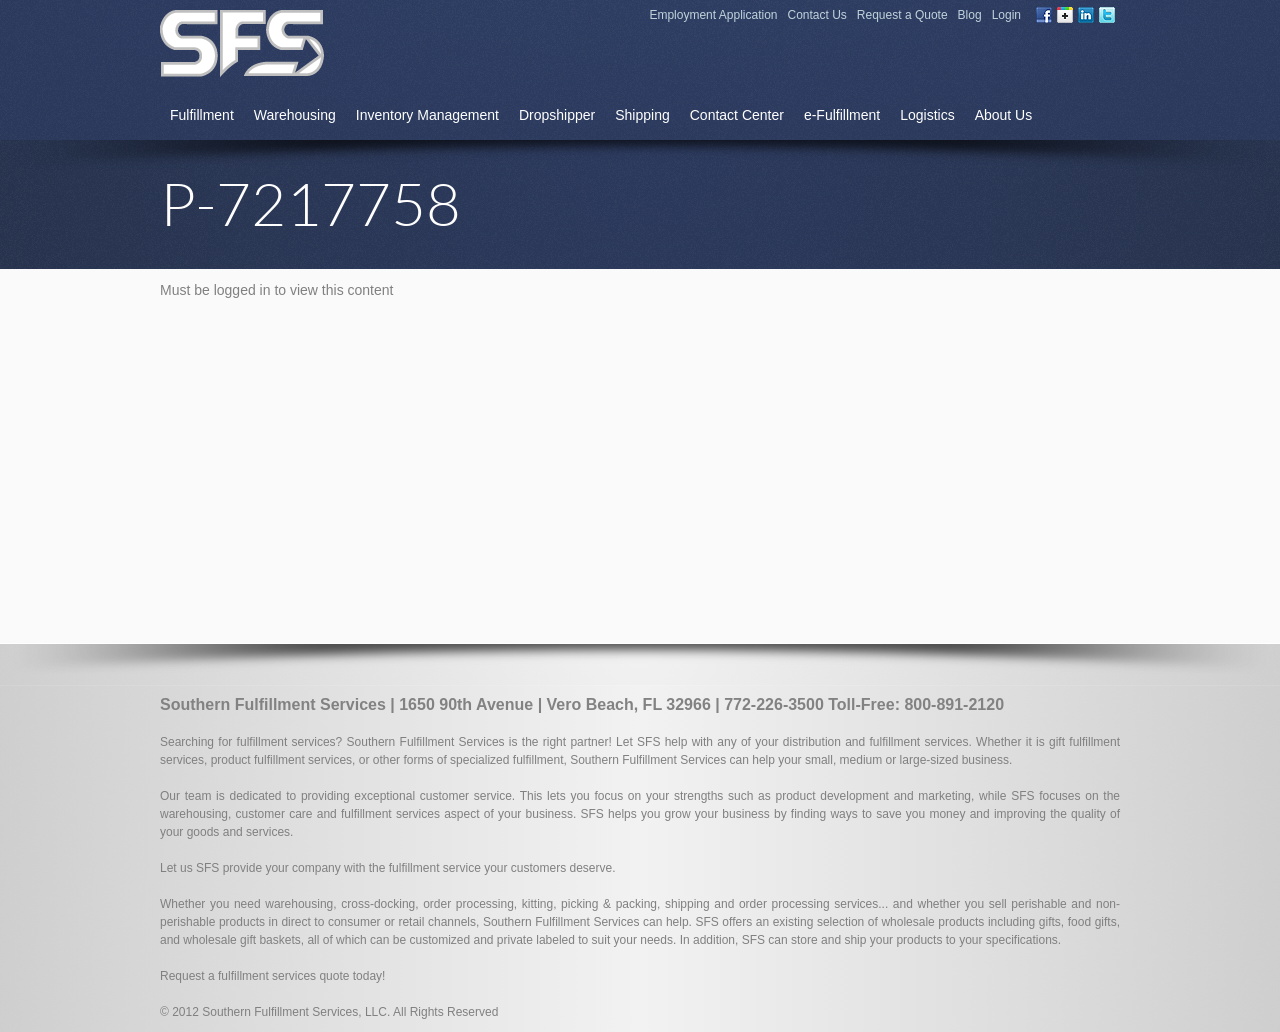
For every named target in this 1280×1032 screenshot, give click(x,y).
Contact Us (817, 15)
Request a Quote (902, 15)
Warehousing (295, 115)
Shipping (642, 115)
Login (1006, 15)
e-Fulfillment (842, 115)
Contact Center (737, 115)
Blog (970, 15)
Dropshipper (557, 115)
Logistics (927, 115)
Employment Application (713, 15)
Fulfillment (202, 115)
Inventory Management (427, 115)
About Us (1004, 115)
